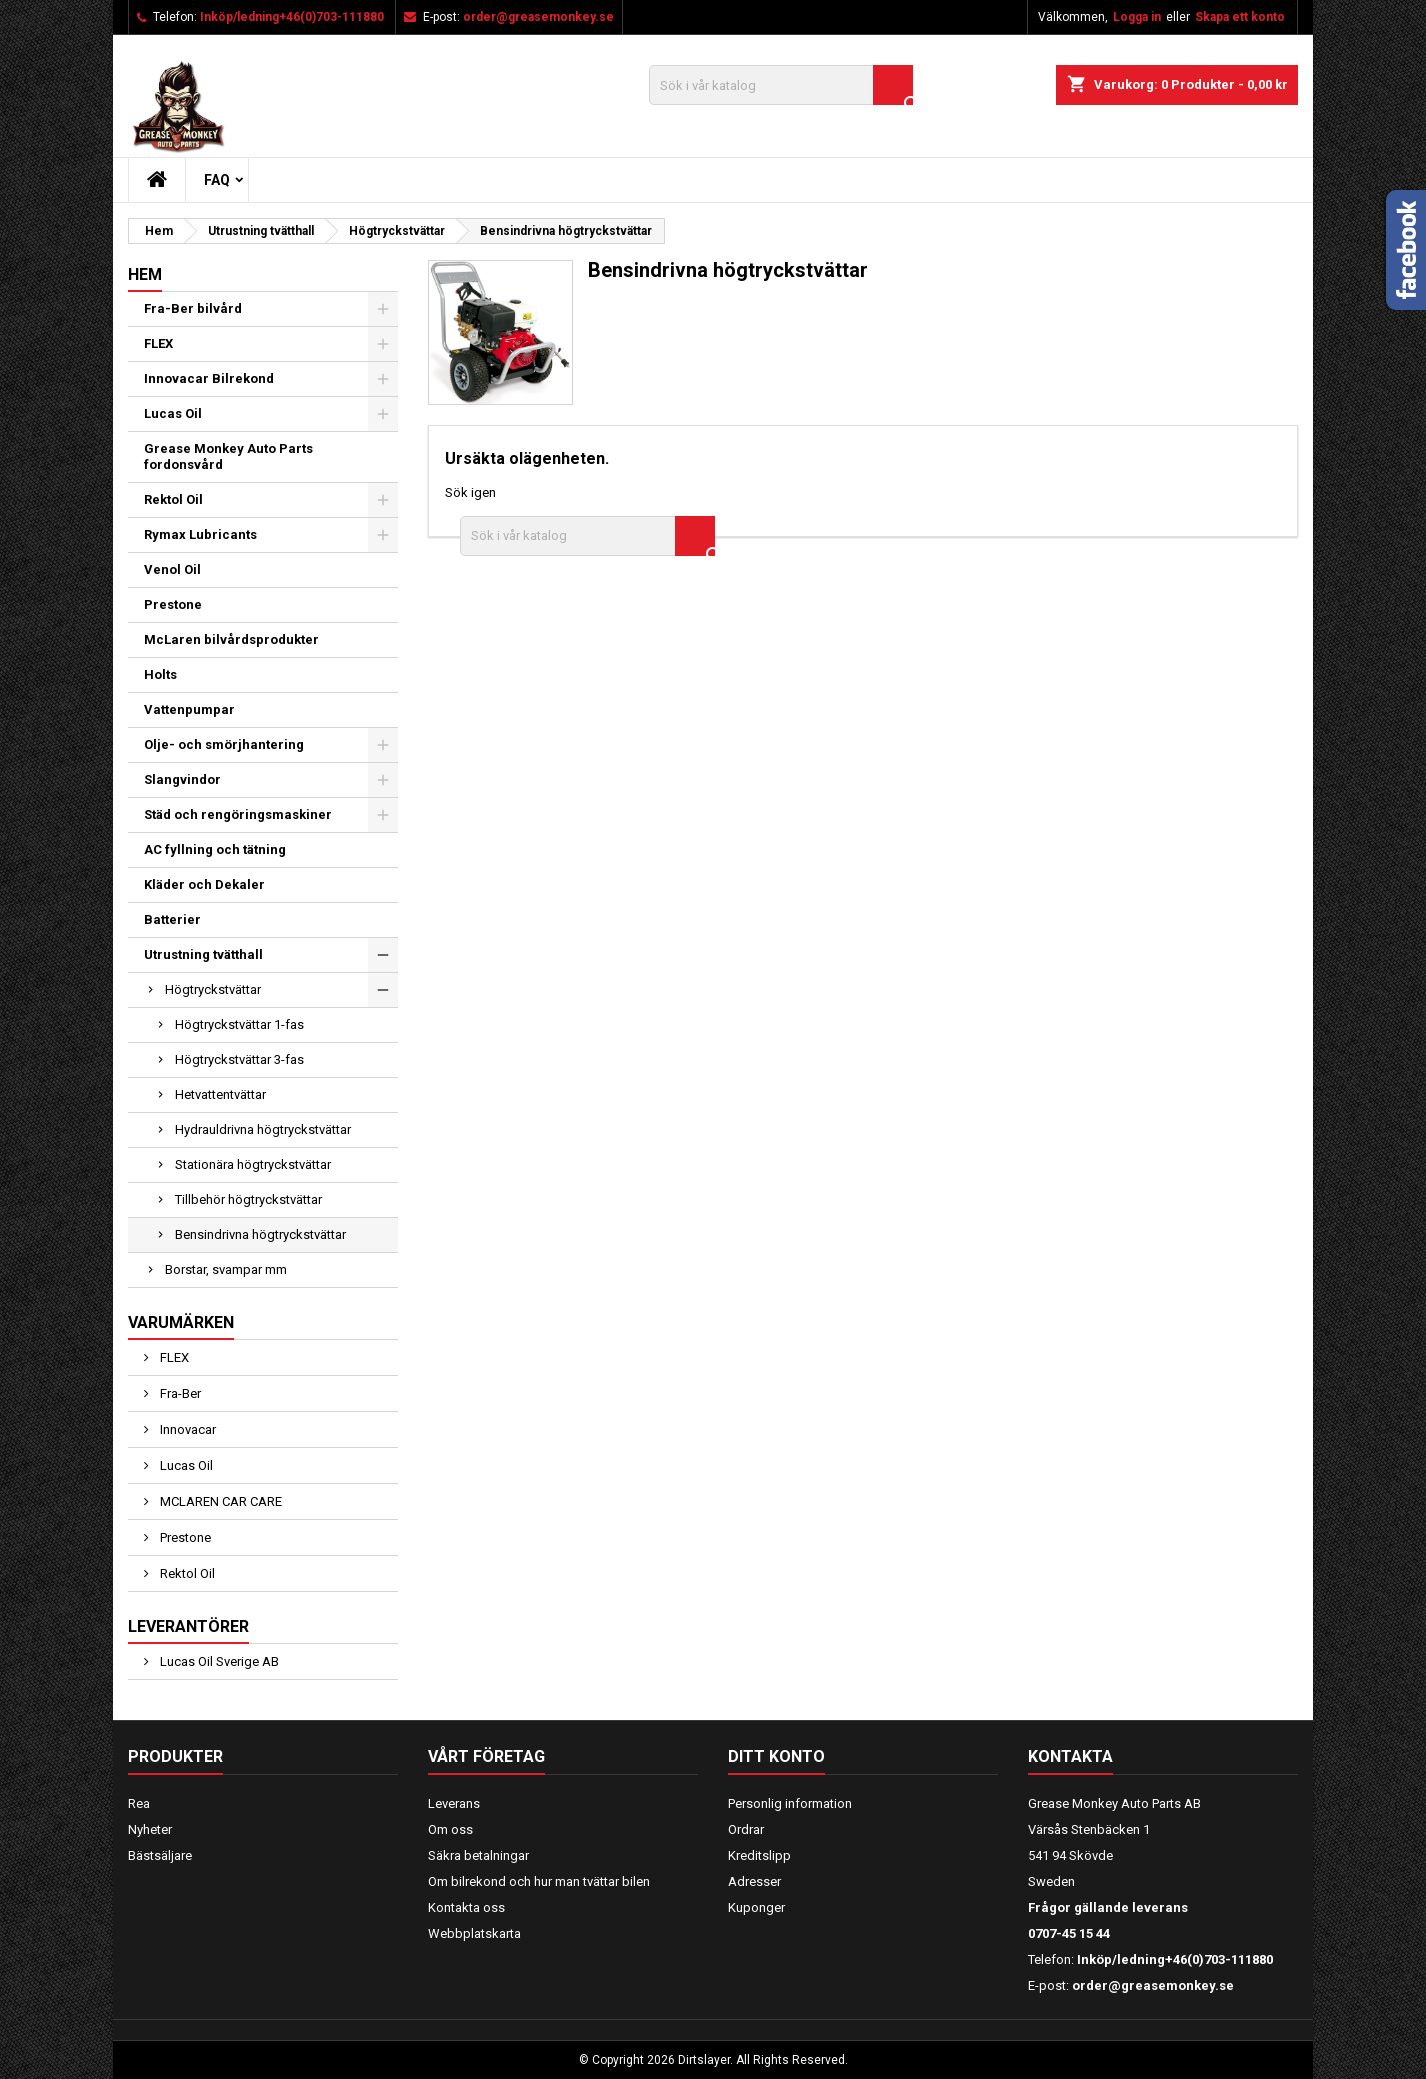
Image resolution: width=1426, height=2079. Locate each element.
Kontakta (1070, 1756)
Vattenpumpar (189, 709)
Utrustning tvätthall (203, 954)
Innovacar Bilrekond (209, 378)
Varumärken (181, 1322)
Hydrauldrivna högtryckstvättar (263, 1129)
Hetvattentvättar (220, 1094)
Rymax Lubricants (200, 534)
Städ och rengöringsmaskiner (238, 814)
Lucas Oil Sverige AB (218, 1661)
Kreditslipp (759, 1855)
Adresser (754, 1881)
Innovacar (186, 1429)
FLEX (158, 343)
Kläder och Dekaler (204, 884)
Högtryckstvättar (213, 989)
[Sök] (781, 85)
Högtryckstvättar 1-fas (239, 1024)
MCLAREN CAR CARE (219, 1501)
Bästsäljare (160, 1855)
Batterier (172, 919)
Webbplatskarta (474, 1933)
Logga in (1137, 17)
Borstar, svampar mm (226, 1269)
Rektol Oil (173, 499)
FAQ (217, 180)
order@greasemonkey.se (538, 17)
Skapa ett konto (1240, 17)
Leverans (454, 1803)
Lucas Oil (173, 413)
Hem (145, 274)
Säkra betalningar (478, 1855)
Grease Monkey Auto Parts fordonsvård (228, 456)
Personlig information (790, 1803)
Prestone (173, 604)
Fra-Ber (179, 1393)
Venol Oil (172, 569)
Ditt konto (776, 1756)
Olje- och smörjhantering (224, 744)
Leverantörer (188, 1626)
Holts (160, 674)
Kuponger (756, 1907)
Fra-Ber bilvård (193, 308)
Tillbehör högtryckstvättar (248, 1199)
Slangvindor (182, 779)
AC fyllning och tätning (215, 849)
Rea (139, 1803)
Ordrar (746, 1829)
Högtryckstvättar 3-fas (239, 1059)
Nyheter (150, 1829)
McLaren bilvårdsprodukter (231, 639)
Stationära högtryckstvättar (253, 1164)
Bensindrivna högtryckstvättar (260, 1234)
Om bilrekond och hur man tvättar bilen (539, 1881)
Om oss (450, 1829)
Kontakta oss (466, 1907)
